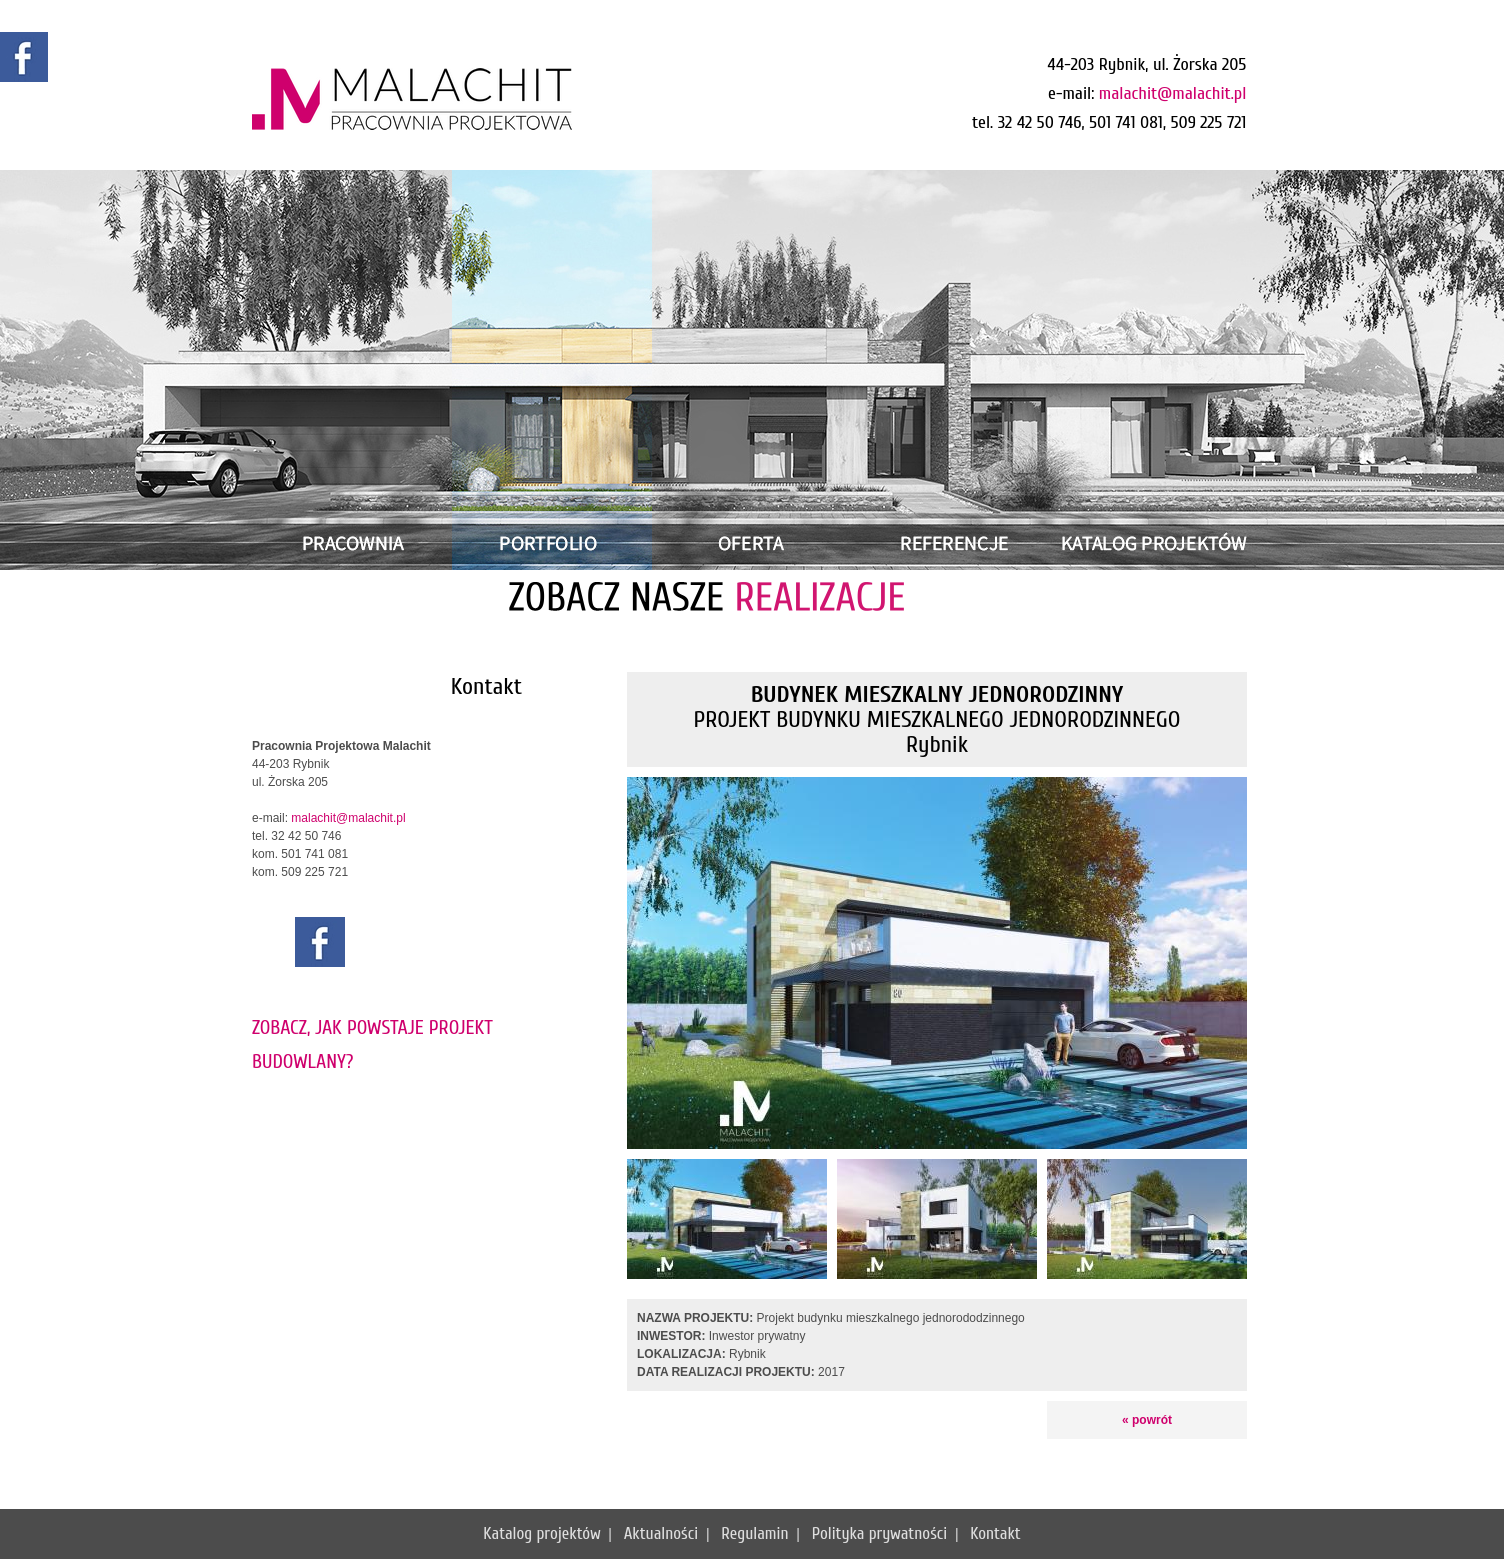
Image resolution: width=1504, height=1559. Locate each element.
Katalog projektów (541, 1533)
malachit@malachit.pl (1173, 93)
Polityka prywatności (880, 1533)
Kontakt (995, 1533)
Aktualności (661, 1533)
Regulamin (754, 1533)
